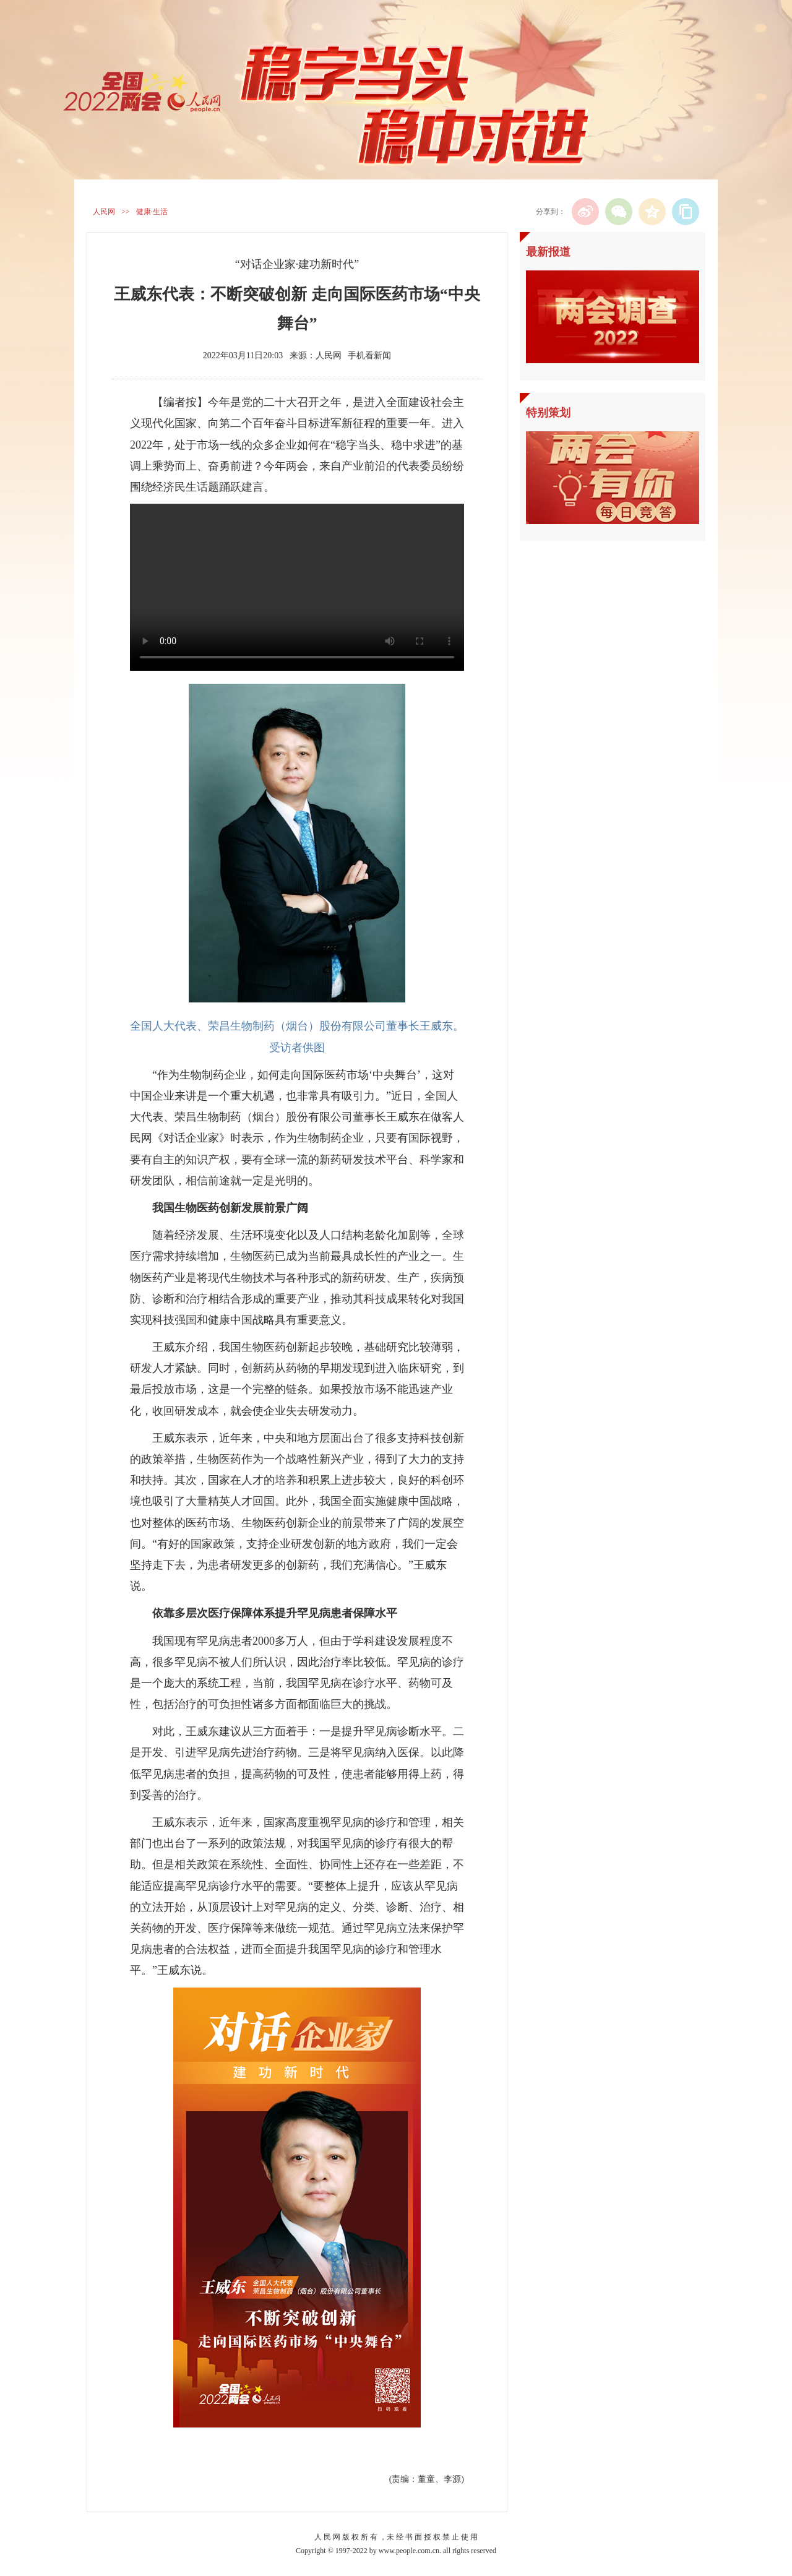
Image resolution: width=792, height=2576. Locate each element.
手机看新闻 (369, 355)
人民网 (104, 211)
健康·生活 (152, 211)
